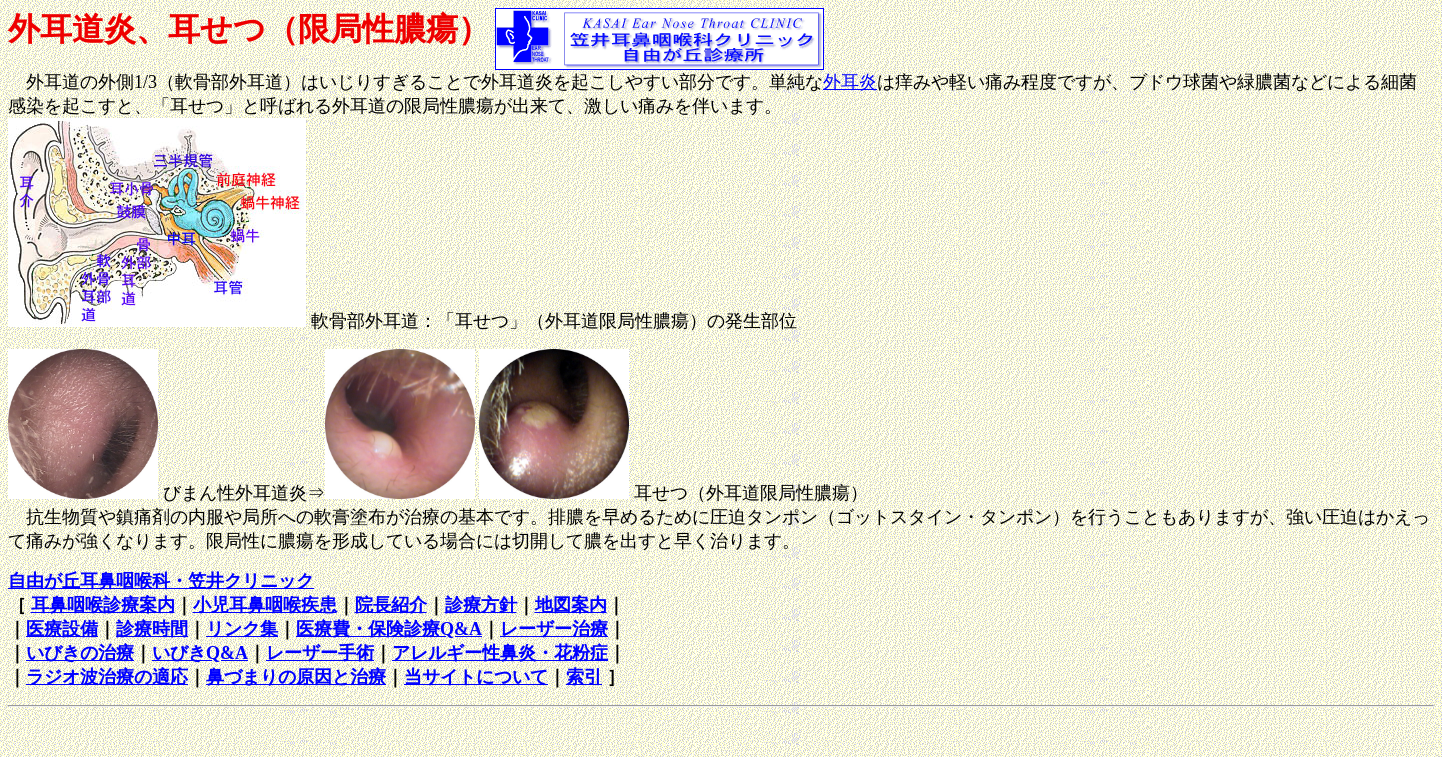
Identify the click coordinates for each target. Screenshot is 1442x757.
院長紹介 (391, 605)
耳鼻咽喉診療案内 (103, 605)
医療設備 (62, 629)
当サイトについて (476, 677)
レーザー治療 (554, 629)
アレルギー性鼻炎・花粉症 (500, 653)
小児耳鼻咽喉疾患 (265, 605)
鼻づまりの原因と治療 (296, 677)
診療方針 (481, 605)
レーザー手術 (320, 653)
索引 (584, 677)
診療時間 (152, 629)
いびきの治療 (80, 653)
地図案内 (571, 605)
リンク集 (242, 629)
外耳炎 (850, 82)
